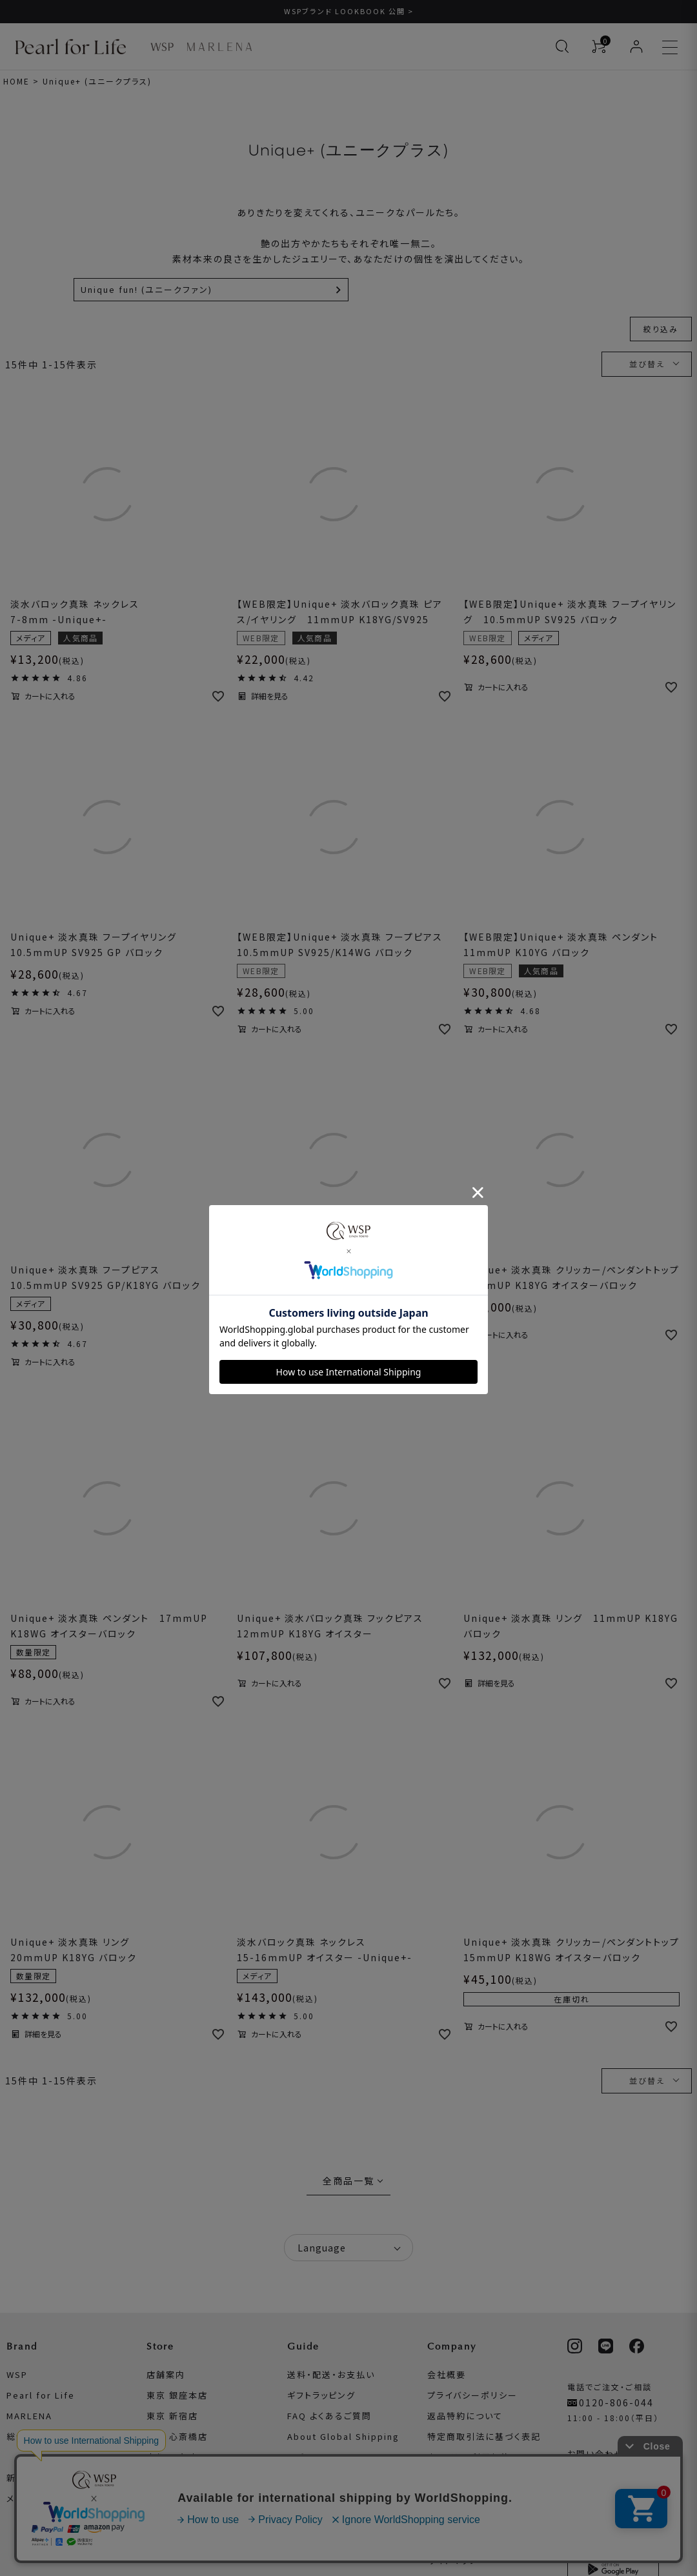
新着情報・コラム (41, 2477)
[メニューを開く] (670, 46)
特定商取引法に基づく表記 (484, 2436)
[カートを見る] (599, 46)
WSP (17, 2374)
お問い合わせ (595, 2454)
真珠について (315, 2498)
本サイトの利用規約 (468, 2457)
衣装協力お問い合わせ (475, 2477)
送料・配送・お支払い (331, 2374)
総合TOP (26, 2436)
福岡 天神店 (172, 2477)
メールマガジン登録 (609, 2474)
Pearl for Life (40, 2395)
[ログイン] (636, 46)
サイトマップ (452, 2560)
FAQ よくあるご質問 (329, 2416)
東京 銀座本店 (177, 2395)
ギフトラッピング (321, 2395)
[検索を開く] (562, 46)
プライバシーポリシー (472, 2395)
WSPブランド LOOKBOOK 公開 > (349, 11)
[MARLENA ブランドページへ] (219, 47)
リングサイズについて (332, 2539)
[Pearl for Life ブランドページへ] (73, 46)
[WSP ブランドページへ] (162, 47)
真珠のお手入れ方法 (330, 2519)
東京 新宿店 (172, 2416)
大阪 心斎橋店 (177, 2436)
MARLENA (29, 2416)
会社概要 (446, 2374)
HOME (16, 80)
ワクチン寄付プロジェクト (481, 2498)
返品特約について (465, 2416)
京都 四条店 (172, 2457)
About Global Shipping (343, 2436)
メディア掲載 (32, 2498)
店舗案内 (165, 2374)
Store (160, 2346)
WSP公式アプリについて (619, 2516)
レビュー (305, 2457)
